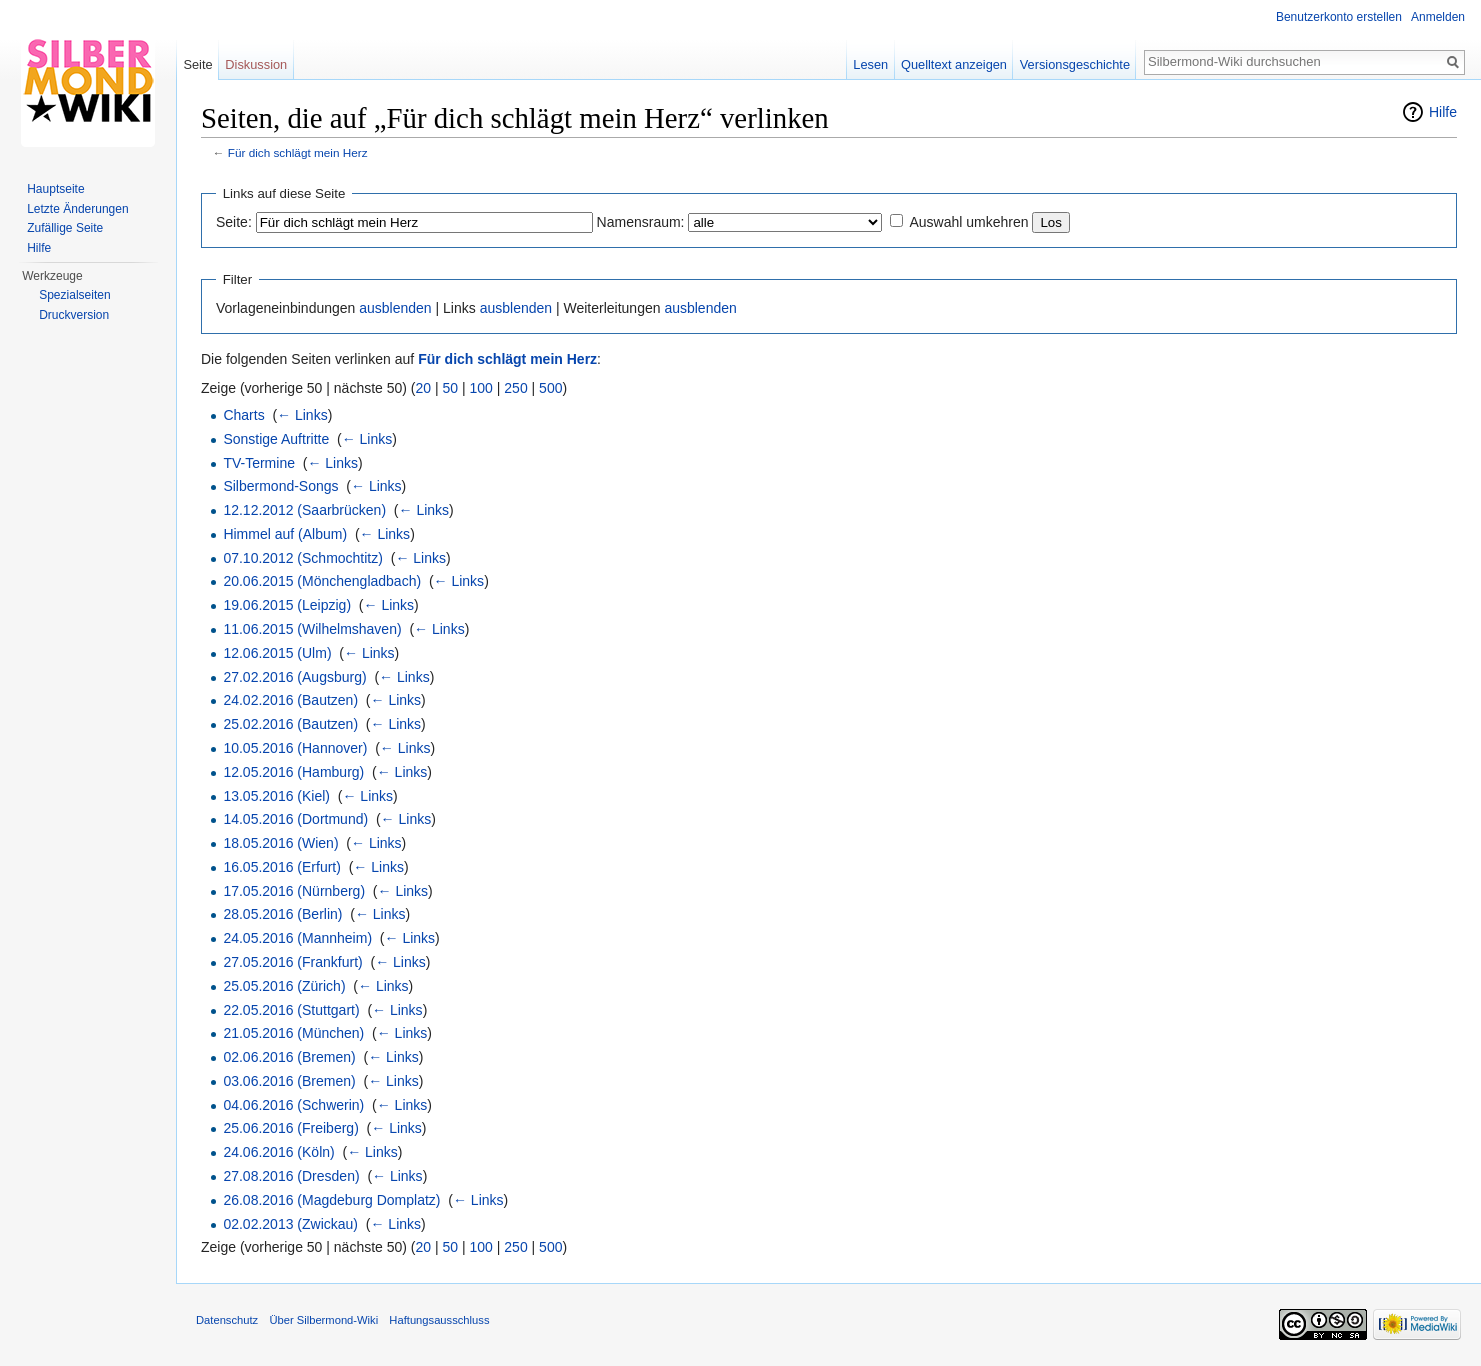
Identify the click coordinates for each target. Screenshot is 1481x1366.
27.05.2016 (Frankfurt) (292, 962)
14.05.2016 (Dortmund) (295, 819)
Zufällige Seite (65, 228)
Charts (243, 415)
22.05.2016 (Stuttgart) (291, 1010)
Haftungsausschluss (439, 1320)
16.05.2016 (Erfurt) (282, 867)
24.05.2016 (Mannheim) (297, 938)
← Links (302, 415)
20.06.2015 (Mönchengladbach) (322, 581)
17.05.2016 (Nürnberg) (294, 891)
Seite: (234, 222)
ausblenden (395, 308)
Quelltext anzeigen (954, 64)
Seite (197, 64)
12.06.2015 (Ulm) (277, 653)
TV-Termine (259, 463)
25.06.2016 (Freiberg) (290, 1128)
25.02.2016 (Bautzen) (290, 724)
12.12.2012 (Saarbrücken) (304, 510)
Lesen (870, 64)
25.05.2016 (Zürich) (284, 986)
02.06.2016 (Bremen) (289, 1057)
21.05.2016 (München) (293, 1033)
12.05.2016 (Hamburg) (293, 772)
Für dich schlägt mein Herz (298, 152)
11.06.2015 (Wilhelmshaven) (312, 629)
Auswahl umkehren (968, 222)
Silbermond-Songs (280, 486)
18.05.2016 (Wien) (280, 843)
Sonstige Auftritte (276, 439)
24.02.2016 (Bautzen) (290, 700)
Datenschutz (227, 1320)
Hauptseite (55, 189)
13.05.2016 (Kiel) (276, 796)
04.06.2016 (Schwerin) (293, 1105)
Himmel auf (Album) (285, 534)
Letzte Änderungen (77, 209)
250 (515, 388)
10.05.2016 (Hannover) (295, 748)
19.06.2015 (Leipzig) (287, 605)
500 (550, 388)
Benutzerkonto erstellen (1339, 17)
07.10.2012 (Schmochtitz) (303, 558)
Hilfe (1443, 112)
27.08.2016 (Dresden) (291, 1176)
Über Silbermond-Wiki (323, 1320)
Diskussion (256, 64)
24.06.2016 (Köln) (278, 1152)
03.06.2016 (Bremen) (289, 1081)
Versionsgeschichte (1075, 64)
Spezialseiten (74, 295)
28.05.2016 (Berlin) (282, 914)
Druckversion (74, 315)
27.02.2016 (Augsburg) (294, 677)
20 (424, 388)
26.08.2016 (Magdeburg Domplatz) (331, 1200)
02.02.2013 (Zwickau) (290, 1224)
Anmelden (1438, 17)
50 (451, 388)
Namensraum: (641, 222)
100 (481, 388)
